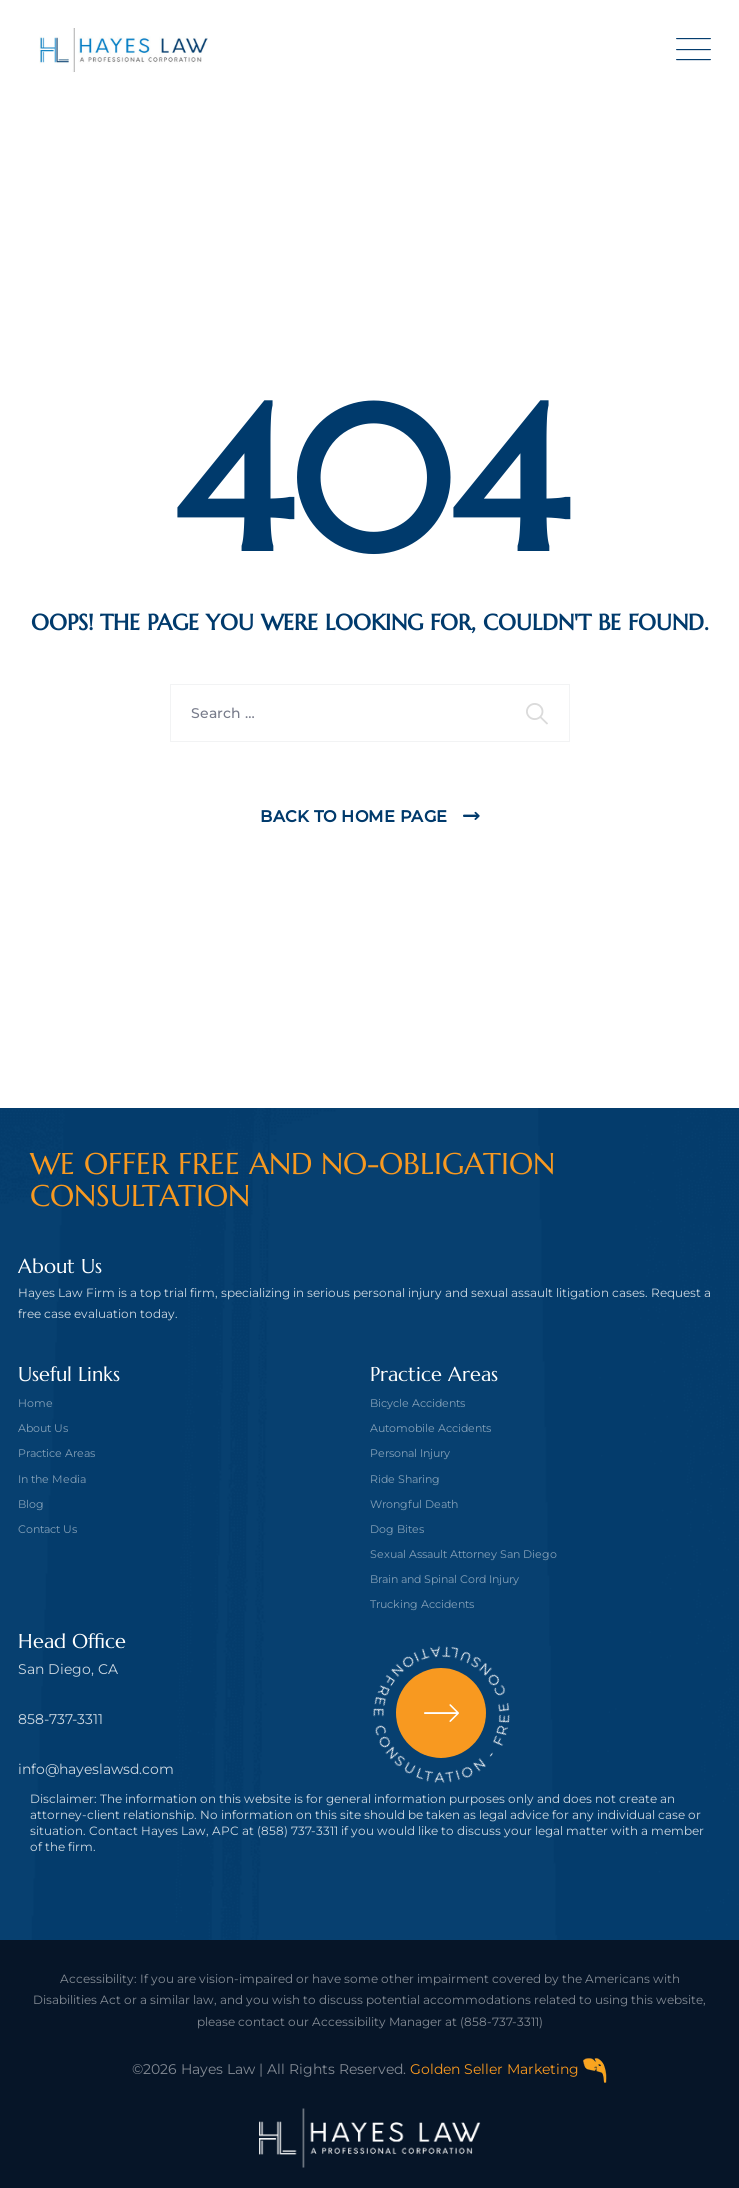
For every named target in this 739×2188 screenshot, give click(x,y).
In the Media (52, 1479)
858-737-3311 (60, 1719)
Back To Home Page (354, 816)
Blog (31, 1504)
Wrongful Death (414, 1504)
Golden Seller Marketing (509, 2069)
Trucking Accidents (422, 1604)
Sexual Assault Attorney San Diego (463, 1554)
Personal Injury (410, 1453)
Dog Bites (397, 1529)
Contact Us (47, 1529)
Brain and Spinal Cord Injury (444, 1579)
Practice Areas (56, 1453)
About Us (43, 1428)
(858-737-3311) (501, 2021)
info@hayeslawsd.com (96, 1769)
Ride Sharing (405, 1479)
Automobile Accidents (430, 1428)
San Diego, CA (68, 1669)
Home (35, 1403)
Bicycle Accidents (417, 1403)
